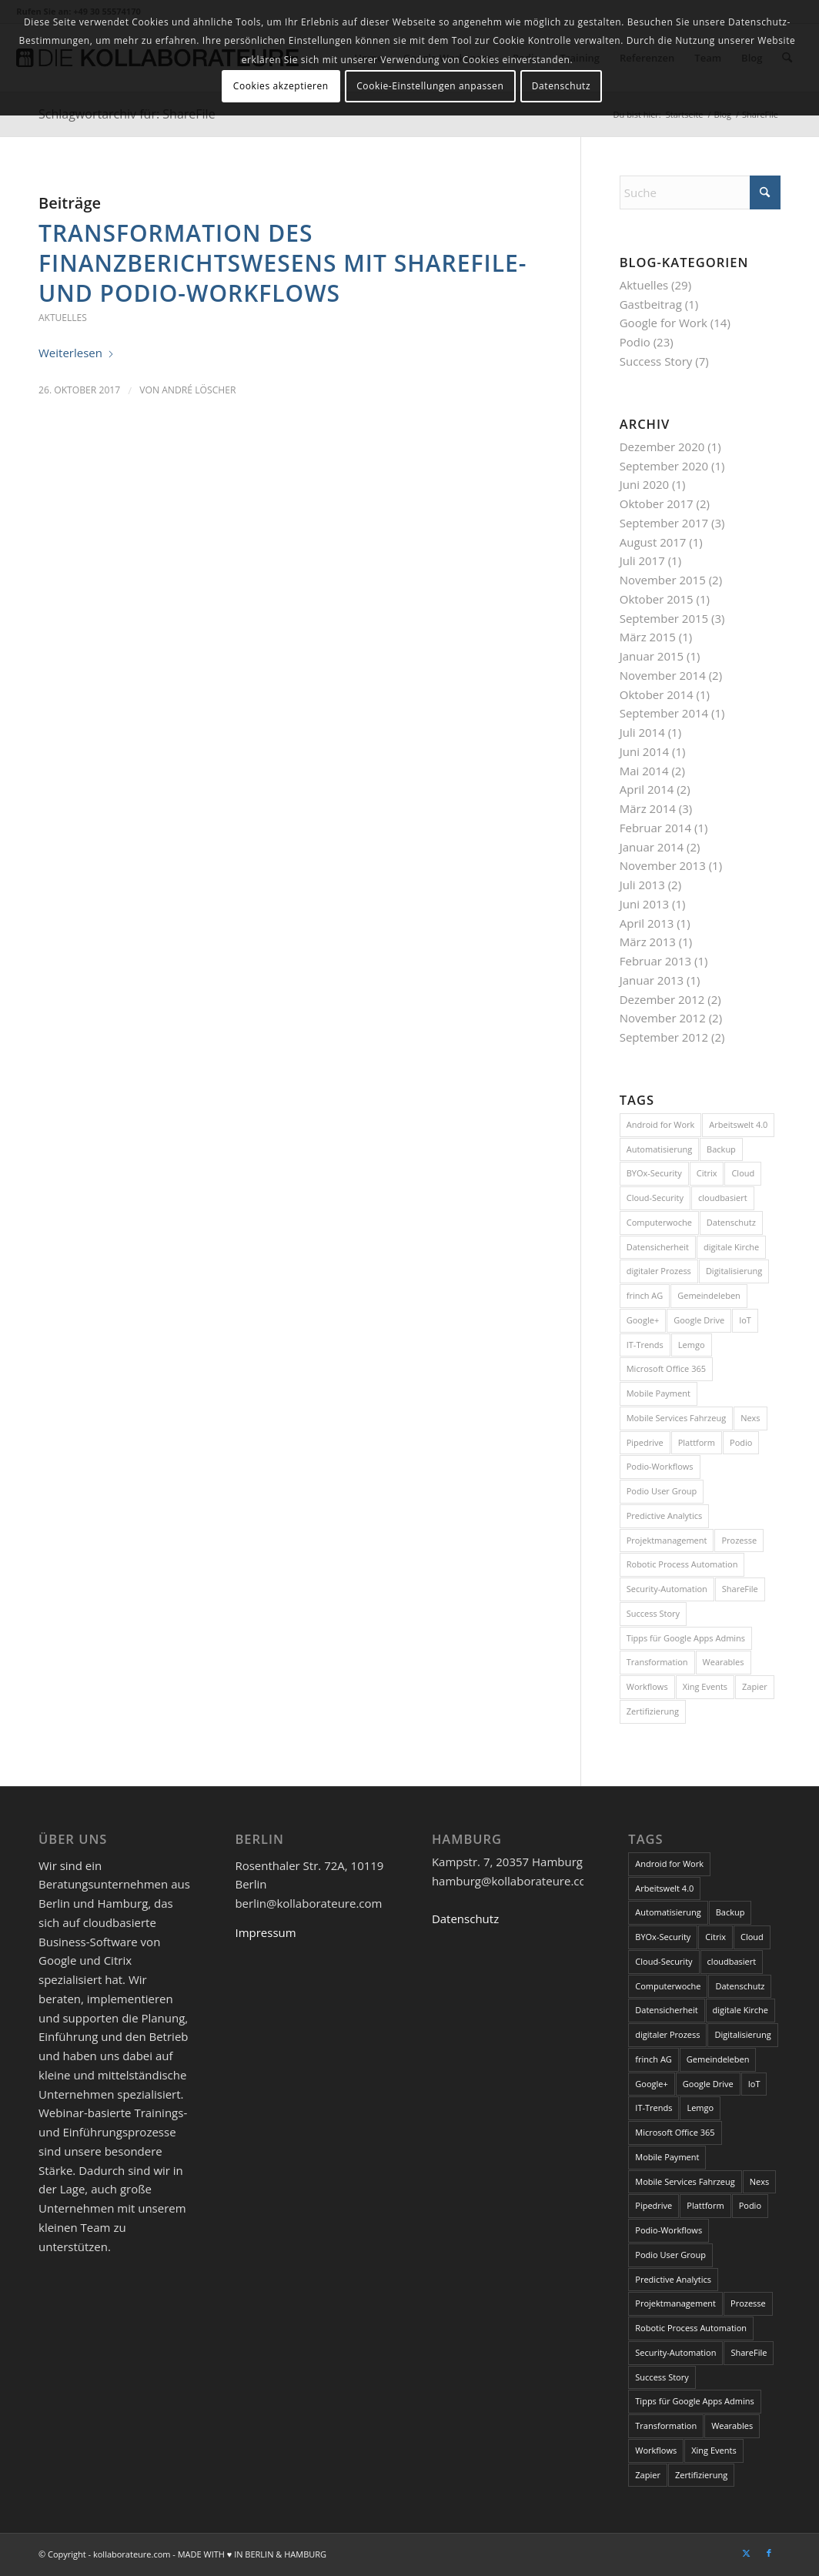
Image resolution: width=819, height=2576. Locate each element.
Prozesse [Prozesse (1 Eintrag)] (739, 1540)
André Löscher (199, 389)
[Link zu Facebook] (769, 2552)
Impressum (265, 1932)
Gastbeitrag (651, 304)
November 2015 (663, 579)
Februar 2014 (655, 827)
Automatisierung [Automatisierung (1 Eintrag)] (659, 1149)
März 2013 (648, 941)
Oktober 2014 (657, 694)
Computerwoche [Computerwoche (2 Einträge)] (659, 1222)
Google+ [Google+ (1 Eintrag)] (643, 1320)
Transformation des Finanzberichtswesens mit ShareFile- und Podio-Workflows (282, 263)
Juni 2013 (644, 904)
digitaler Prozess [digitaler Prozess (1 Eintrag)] (659, 1270)
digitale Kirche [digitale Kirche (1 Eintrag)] (731, 1247)
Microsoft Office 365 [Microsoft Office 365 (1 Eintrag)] (666, 1368)
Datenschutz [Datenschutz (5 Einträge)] (731, 1222)
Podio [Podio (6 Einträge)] (741, 1442)
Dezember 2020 (662, 446)
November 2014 (663, 675)
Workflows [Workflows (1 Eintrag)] (647, 1686)
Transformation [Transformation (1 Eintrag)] (657, 1662)
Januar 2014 (652, 847)
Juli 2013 (642, 884)
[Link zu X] (745, 2552)
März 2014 (648, 808)
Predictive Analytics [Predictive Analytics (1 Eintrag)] (665, 1515)
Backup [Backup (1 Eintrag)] (721, 1149)
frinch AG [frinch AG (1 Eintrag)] (645, 1295)
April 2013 (647, 923)
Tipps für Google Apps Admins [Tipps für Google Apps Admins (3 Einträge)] (686, 1638)
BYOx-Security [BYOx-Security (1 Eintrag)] (654, 1173)
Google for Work (663, 322)
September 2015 (664, 618)
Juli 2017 (642, 560)
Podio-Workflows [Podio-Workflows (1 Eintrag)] (660, 1466)
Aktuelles (62, 317)
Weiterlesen (76, 352)
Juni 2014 (644, 751)
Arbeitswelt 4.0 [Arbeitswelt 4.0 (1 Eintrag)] (738, 1124)
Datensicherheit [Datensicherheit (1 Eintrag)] (658, 1247)
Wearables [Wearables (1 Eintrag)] (723, 1662)
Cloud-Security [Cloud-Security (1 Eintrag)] (655, 1197)
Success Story (656, 361)
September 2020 (664, 465)
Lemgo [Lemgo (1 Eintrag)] (691, 1344)
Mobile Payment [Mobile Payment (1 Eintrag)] (658, 1393)
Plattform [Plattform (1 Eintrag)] (696, 1442)
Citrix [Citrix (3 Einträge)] (707, 1173)
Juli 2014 (642, 732)
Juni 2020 (644, 484)
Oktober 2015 (657, 599)
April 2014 (647, 789)
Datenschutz (465, 1918)
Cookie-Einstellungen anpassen (429, 85)
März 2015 (648, 636)
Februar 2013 (655, 961)
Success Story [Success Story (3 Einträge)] (653, 1613)
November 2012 (663, 1017)
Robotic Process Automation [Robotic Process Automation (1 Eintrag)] (682, 1564)
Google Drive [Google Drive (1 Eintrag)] (699, 1320)
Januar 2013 (652, 980)
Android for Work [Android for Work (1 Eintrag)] (661, 1124)
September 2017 (664, 522)
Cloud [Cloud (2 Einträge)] (742, 1173)
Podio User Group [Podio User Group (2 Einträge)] (662, 1491)
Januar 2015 (652, 656)
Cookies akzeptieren (281, 85)
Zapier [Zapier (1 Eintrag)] (754, 1686)
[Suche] (700, 192)
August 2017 (653, 542)
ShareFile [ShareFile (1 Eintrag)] (740, 1588)
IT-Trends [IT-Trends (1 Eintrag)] (645, 1344)
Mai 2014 (644, 770)
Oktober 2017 (657, 503)
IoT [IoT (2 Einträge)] (745, 1320)
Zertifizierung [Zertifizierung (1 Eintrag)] (653, 1711)
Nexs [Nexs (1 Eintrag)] (750, 1417)
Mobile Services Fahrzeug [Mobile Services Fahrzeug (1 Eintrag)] (676, 1417)
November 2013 (663, 865)
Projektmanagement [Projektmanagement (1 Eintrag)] (667, 1540)
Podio (635, 342)
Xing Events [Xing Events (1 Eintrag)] (705, 1686)
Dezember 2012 (662, 999)
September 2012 (664, 1037)
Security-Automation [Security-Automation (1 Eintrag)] (667, 1588)
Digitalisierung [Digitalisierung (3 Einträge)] (734, 1270)
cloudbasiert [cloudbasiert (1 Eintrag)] (722, 1197)
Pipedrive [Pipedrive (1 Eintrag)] (645, 1442)
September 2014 (664, 713)
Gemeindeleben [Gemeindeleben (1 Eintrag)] (708, 1295)
